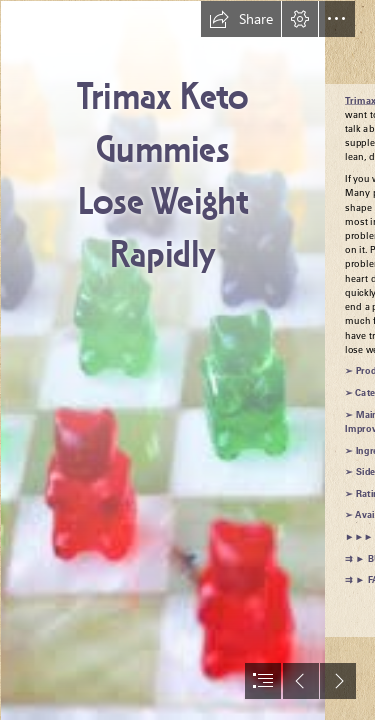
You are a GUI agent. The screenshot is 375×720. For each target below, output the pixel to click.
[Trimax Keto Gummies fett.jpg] (162, 360)
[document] (187, 360)
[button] (241, 19)
